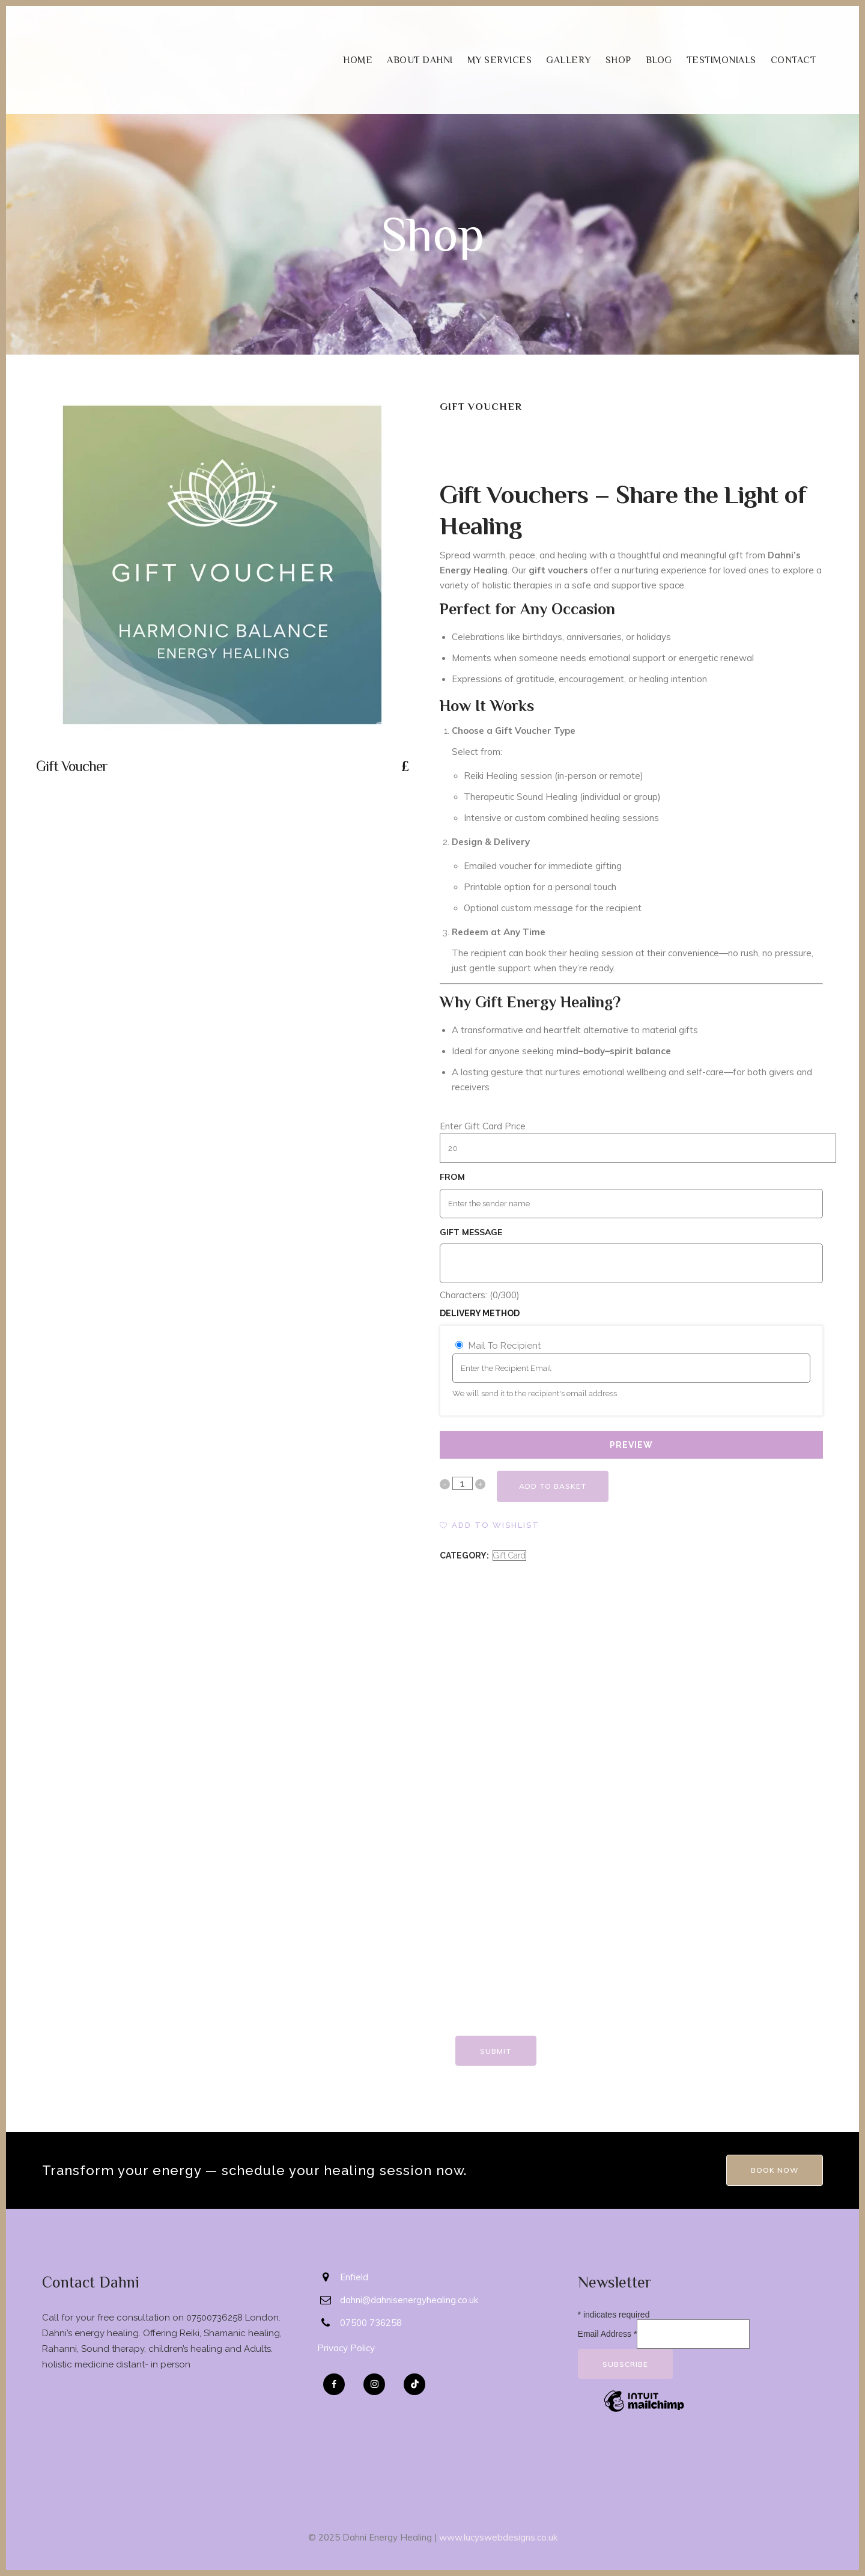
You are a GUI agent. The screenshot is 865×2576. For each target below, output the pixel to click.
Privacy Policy (346, 2348)
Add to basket (555, 1486)
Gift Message (471, 1232)
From (452, 1177)
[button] (489, 1525)
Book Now (774, 2170)
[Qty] (462, 1483)
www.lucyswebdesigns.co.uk (498, 2537)
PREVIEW (631, 1445)
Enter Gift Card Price (483, 1126)
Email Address (607, 2334)
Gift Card (509, 1555)
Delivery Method (480, 1313)
